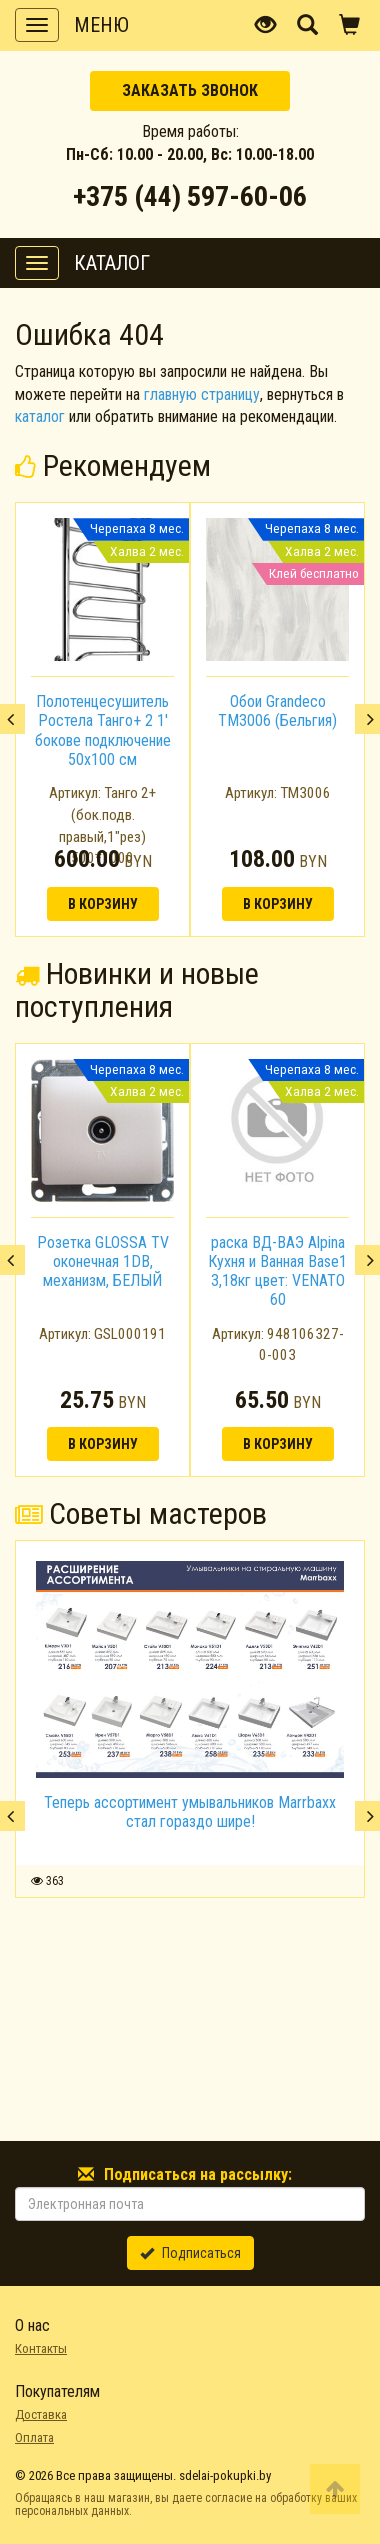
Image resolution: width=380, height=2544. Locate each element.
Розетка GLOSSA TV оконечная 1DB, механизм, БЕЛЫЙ (103, 1261)
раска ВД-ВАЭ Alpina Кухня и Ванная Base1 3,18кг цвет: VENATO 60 (277, 1271)
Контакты (41, 2348)
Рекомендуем (113, 465)
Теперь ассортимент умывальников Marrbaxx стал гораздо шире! (190, 1812)
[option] (102, 719)
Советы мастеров (141, 1513)
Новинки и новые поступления (137, 990)
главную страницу (202, 394)
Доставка (41, 2414)
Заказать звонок (190, 90)
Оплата (34, 2437)
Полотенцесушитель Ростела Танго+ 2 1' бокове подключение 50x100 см (103, 730)
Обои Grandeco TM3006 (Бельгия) (277, 711)
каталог (40, 416)
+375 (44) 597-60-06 (190, 196)
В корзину (103, 904)
